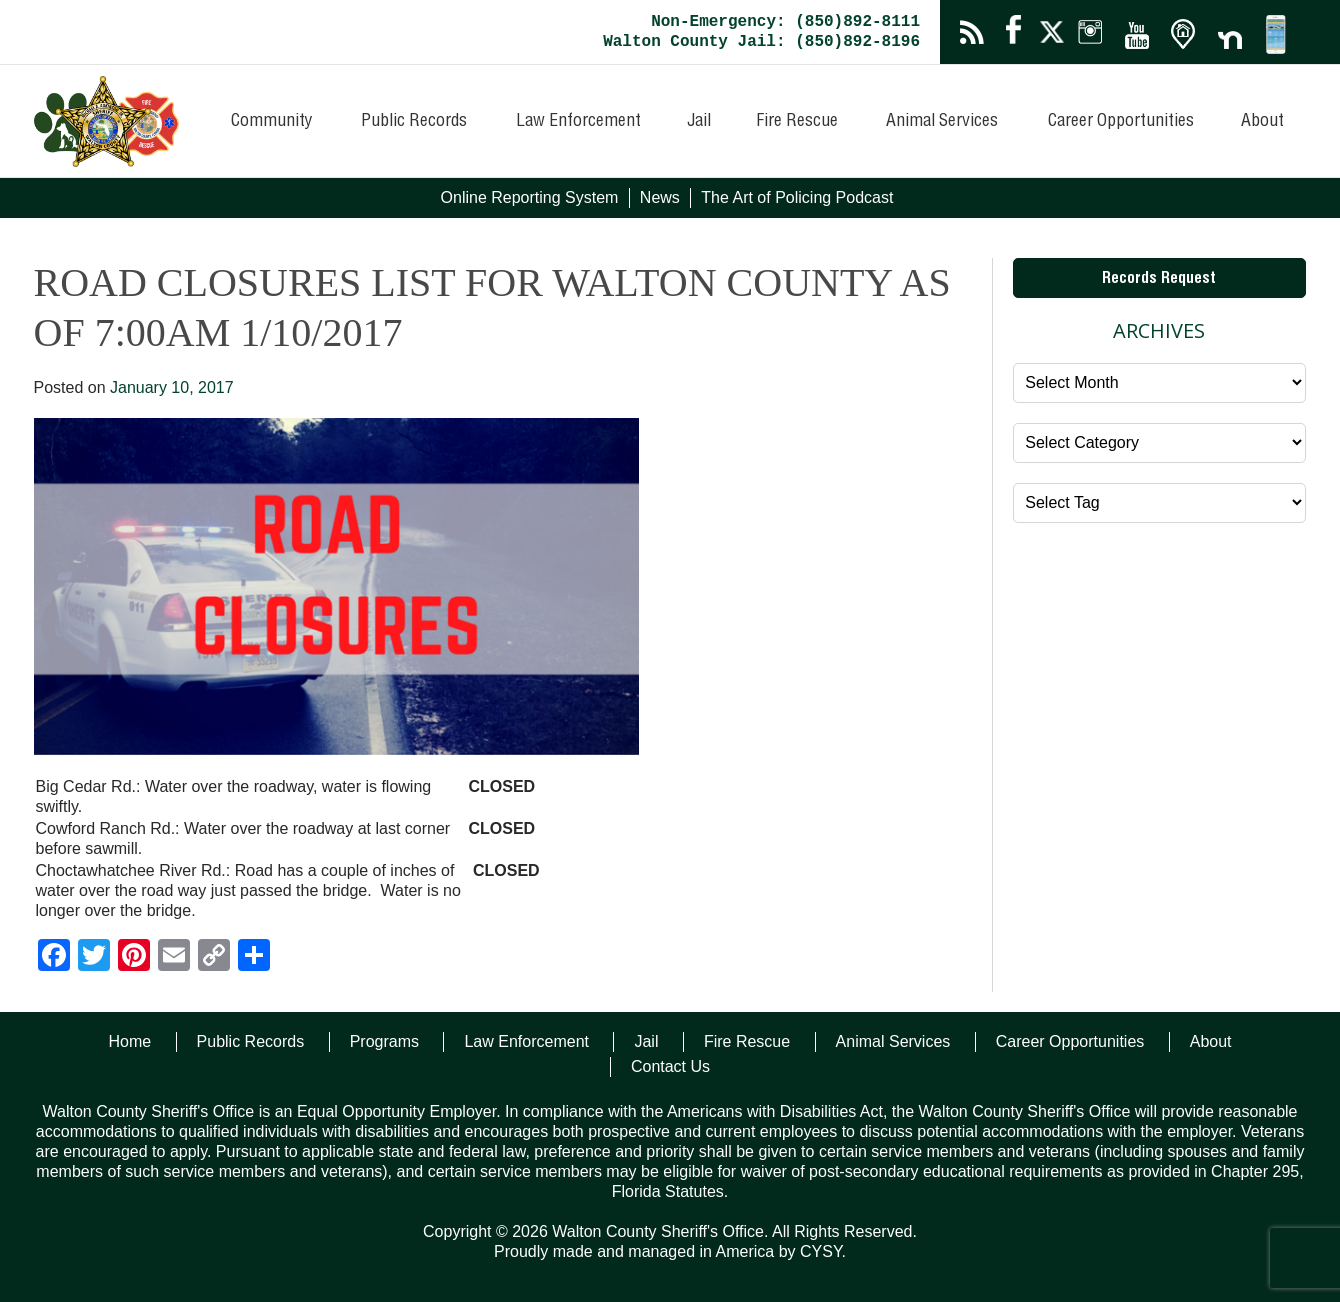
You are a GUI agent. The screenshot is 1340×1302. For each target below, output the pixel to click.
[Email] (174, 957)
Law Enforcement (578, 122)
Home (129, 1041)
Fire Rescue (797, 122)
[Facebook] (54, 957)
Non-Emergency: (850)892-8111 (785, 22)
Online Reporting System (530, 197)
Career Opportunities (1121, 122)
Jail (699, 122)
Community (272, 122)
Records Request (1159, 280)
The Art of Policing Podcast (797, 197)
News (660, 197)
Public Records (414, 122)
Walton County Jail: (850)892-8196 (761, 42)
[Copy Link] (214, 957)
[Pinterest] (134, 957)
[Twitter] (94, 957)
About (1262, 122)
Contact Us (670, 1066)
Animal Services (942, 122)
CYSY (821, 1251)
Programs (384, 1041)
